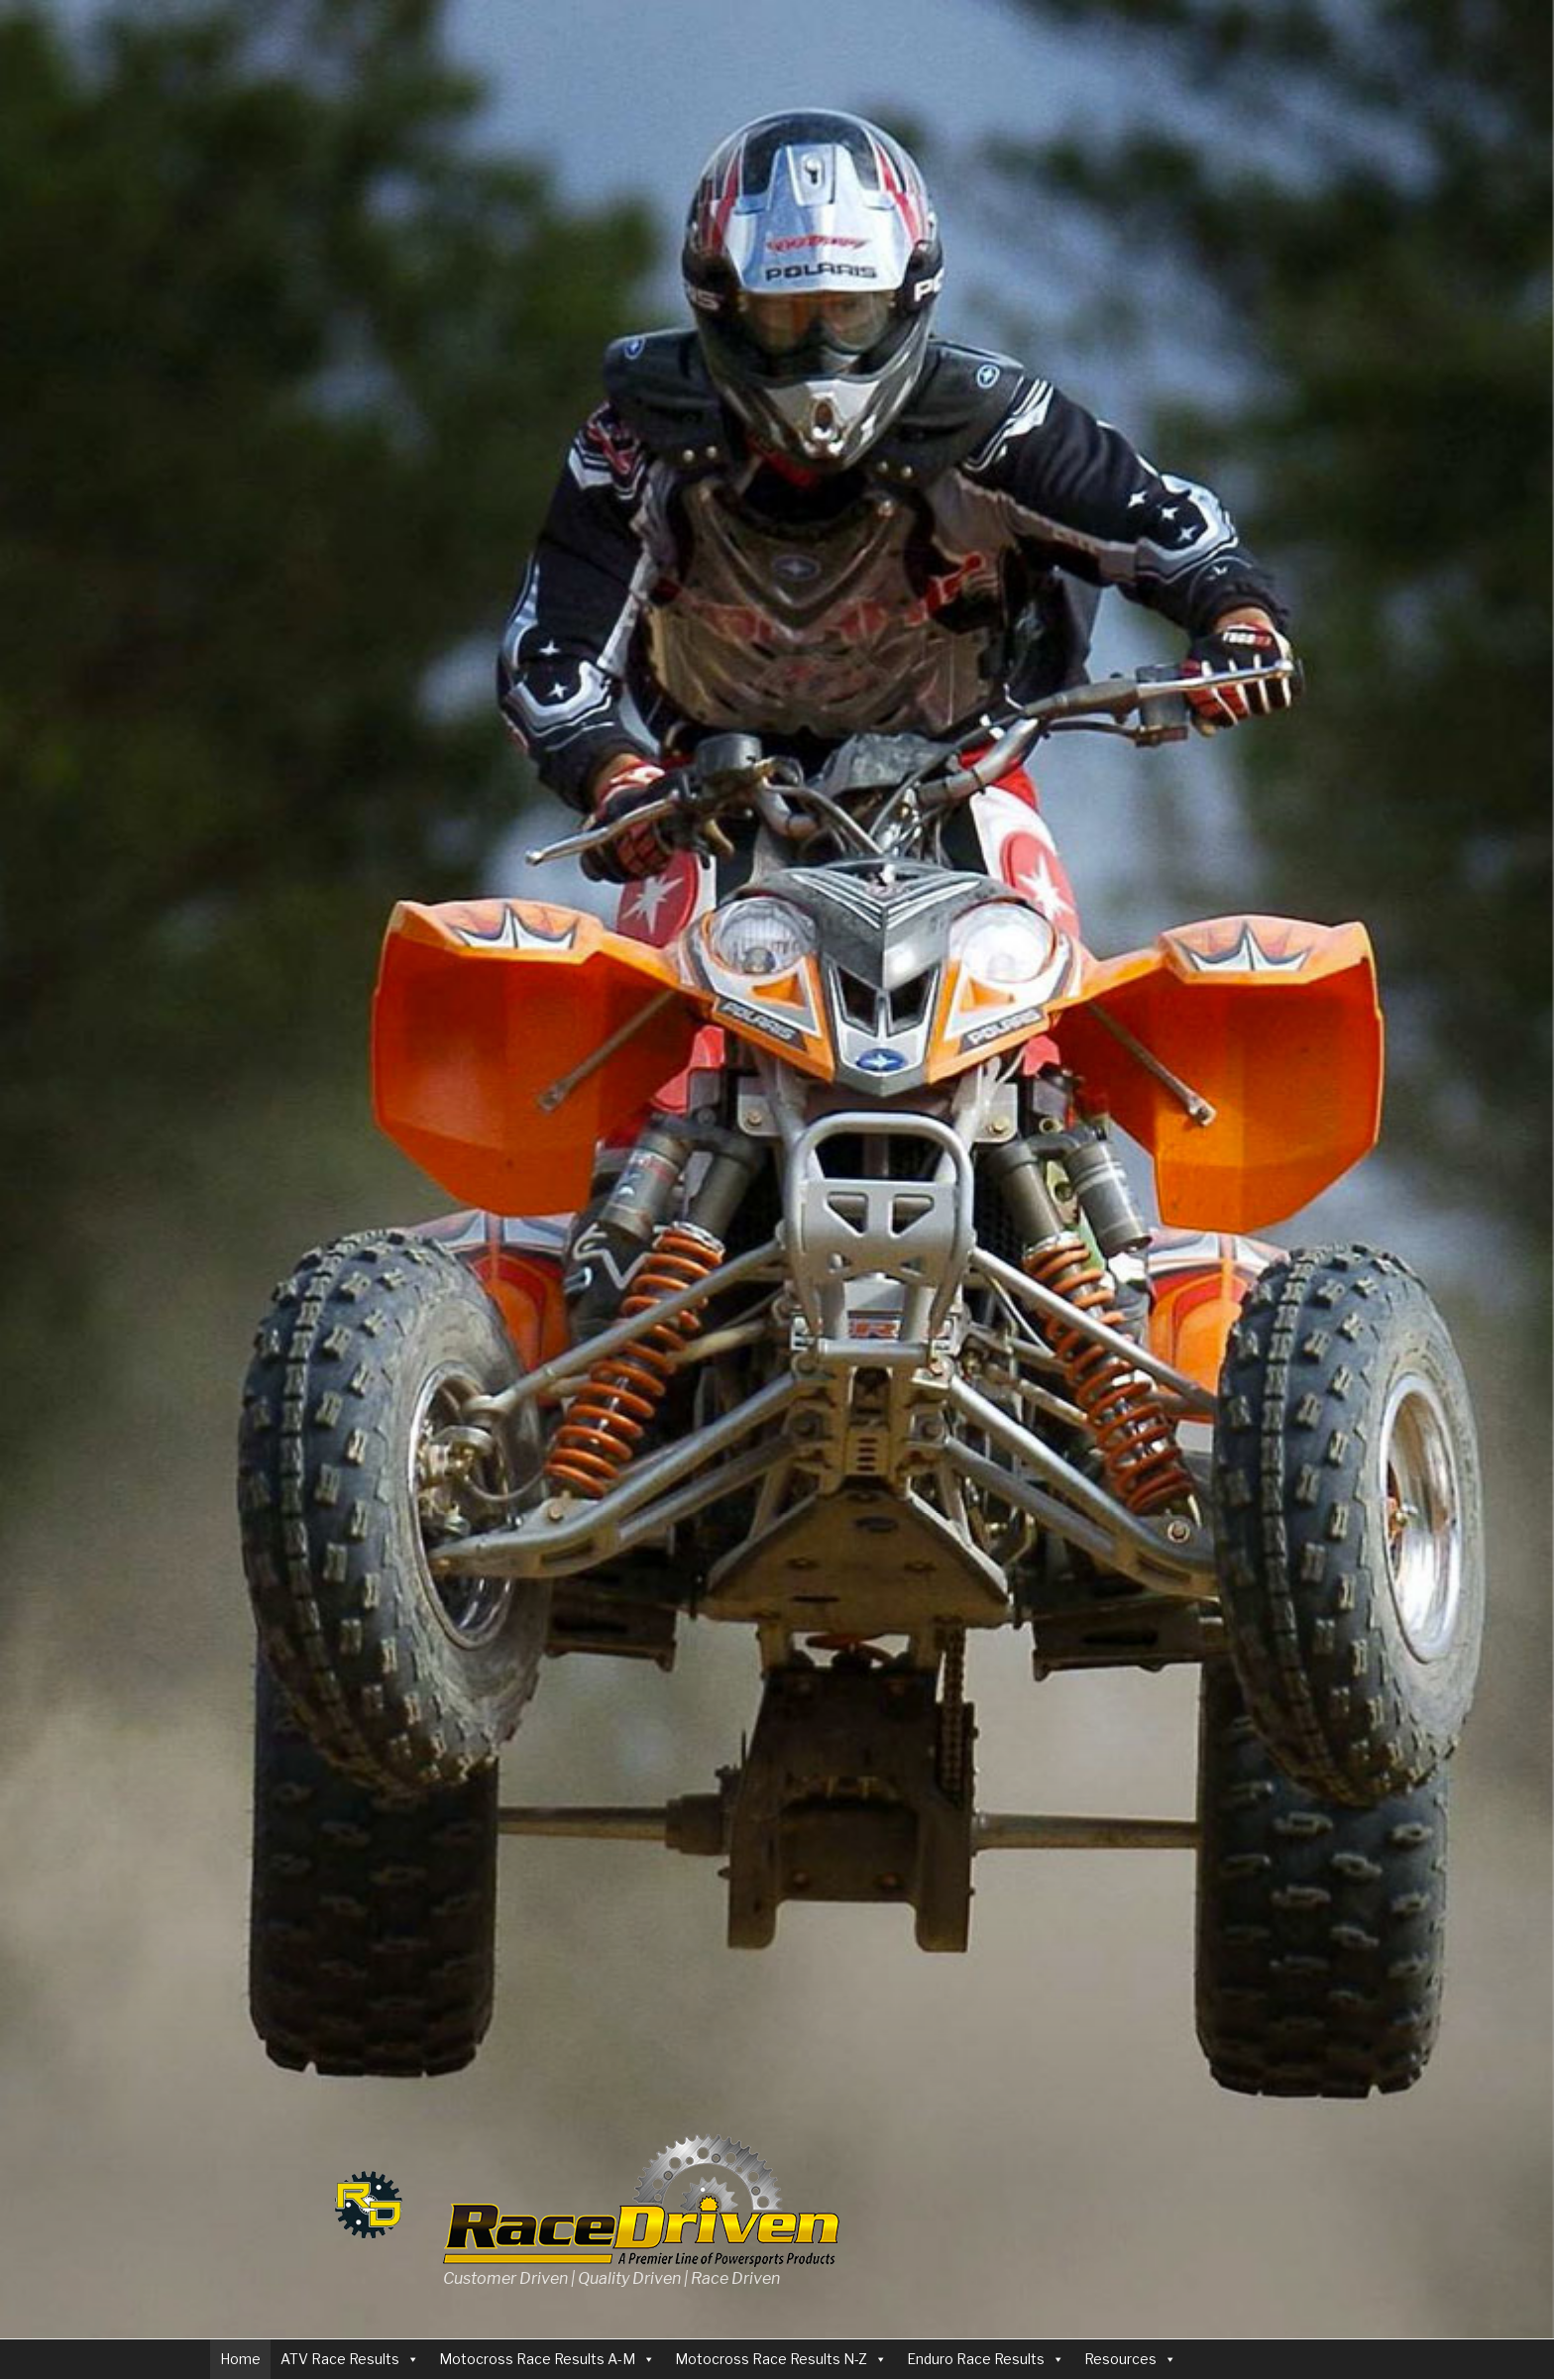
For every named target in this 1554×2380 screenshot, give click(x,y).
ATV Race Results (339, 2358)
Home (240, 2358)
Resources (1120, 2358)
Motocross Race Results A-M (537, 2358)
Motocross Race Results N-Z (771, 2358)
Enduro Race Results (976, 2358)
